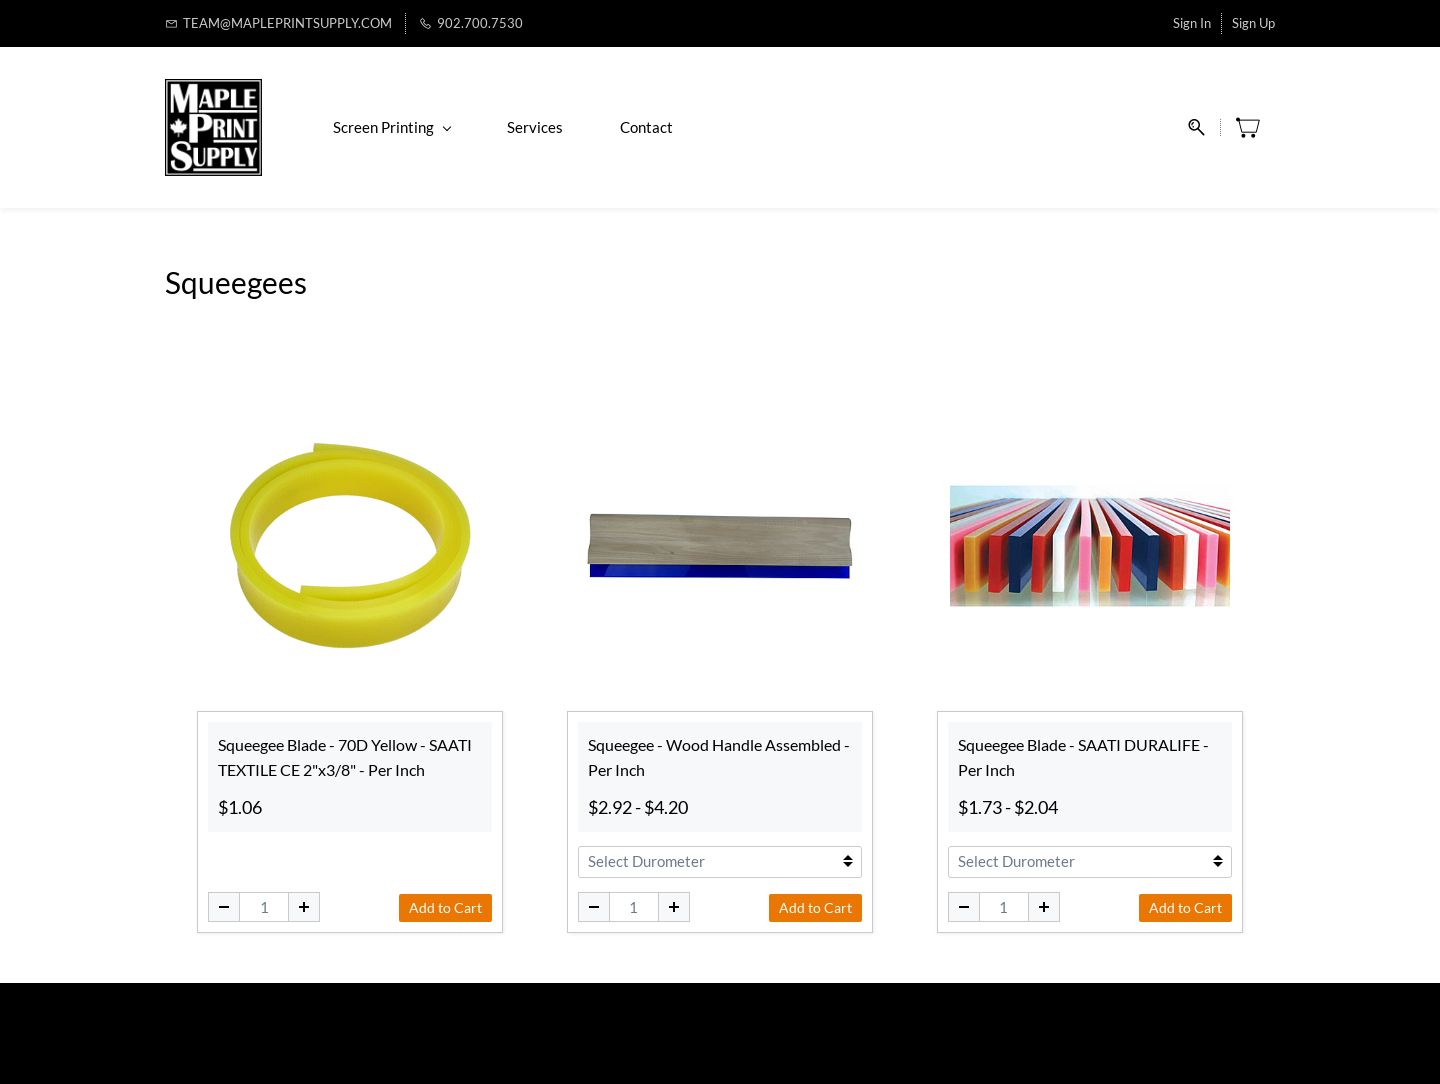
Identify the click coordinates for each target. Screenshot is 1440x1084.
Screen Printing (392, 127)
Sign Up (1253, 23)
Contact (646, 127)
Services (535, 127)
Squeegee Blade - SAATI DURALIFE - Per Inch (1083, 757)
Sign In (1192, 23)
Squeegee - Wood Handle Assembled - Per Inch (719, 757)
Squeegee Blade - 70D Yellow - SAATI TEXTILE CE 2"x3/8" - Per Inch (345, 757)
